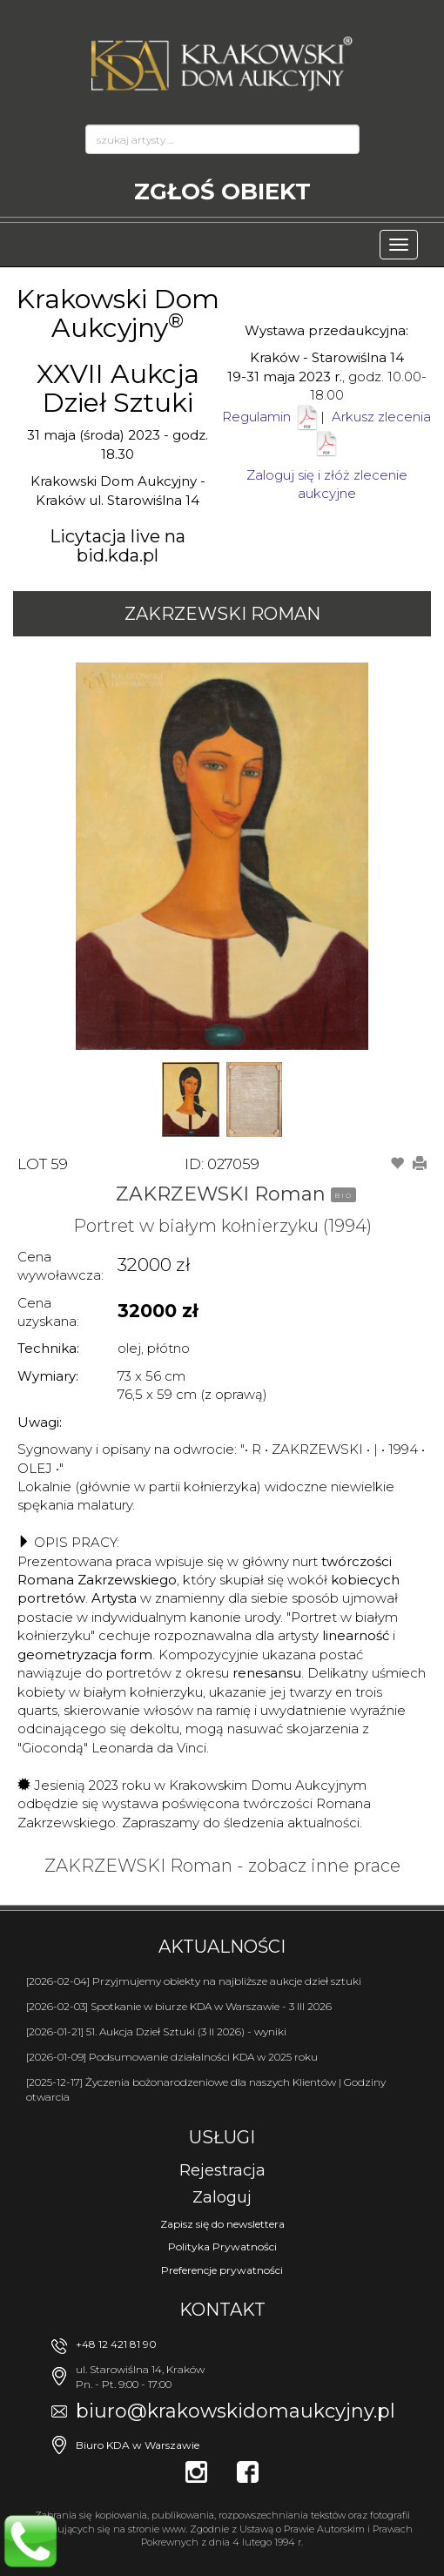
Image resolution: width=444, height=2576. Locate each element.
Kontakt (222, 2309)
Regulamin (256, 416)
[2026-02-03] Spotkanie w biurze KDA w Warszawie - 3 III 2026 (179, 2006)
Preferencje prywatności (222, 2270)
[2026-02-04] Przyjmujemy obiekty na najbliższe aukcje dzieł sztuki (193, 1980)
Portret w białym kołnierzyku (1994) (222, 1225)
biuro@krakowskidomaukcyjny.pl (235, 2411)
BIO (343, 1195)
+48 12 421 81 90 (116, 2344)
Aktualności (222, 1946)
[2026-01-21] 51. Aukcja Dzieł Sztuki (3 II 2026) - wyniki (156, 2031)
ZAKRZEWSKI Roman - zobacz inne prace (222, 1865)
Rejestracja (222, 2170)
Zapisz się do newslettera (222, 2223)
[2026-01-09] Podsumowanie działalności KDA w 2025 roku (172, 2056)
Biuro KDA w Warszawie (137, 2445)
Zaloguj (222, 2197)
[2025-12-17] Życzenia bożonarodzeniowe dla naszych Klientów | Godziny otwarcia (206, 2089)
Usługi (222, 2137)
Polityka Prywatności (222, 2246)
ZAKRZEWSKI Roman (222, 613)
